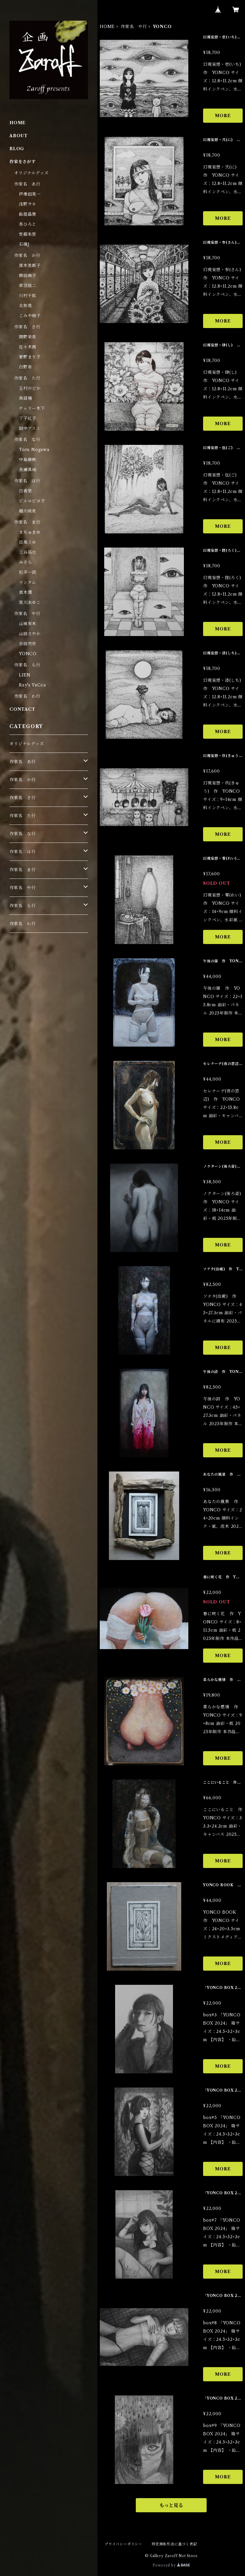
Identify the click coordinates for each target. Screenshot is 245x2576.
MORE (223, 115)
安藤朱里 (27, 234)
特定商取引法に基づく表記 (174, 2544)
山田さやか (30, 633)
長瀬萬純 (27, 469)
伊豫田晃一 (30, 194)
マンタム (27, 582)
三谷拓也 (27, 552)
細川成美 (27, 511)
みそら (25, 562)
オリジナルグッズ (31, 173)
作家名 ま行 (27, 522)
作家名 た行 (27, 378)
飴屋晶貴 (27, 214)
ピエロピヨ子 (32, 501)
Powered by (171, 2565)
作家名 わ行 (27, 696)
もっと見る (171, 2505)
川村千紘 (27, 295)
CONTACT (22, 709)
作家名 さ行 (27, 327)
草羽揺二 (27, 285)
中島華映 (27, 459)
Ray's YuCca (32, 685)
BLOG (16, 148)
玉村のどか (30, 388)
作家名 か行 (27, 255)
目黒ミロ (27, 542)
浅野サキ (27, 204)
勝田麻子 (27, 275)
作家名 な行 (27, 439)
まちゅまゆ (30, 532)
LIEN (24, 675)
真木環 (25, 592)
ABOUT (18, 135)
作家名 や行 (134, 26)
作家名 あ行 (27, 184)
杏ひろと (27, 224)
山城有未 (27, 623)
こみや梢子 (30, 315)
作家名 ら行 (27, 665)
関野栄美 (27, 337)
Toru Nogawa (34, 449)
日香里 (25, 491)
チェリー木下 (32, 408)
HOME (107, 26)
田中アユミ (29, 428)
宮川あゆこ (30, 602)
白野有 (25, 367)
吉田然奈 (27, 643)
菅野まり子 (30, 357)
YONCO (28, 653)
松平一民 (27, 572)
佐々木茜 (27, 347)
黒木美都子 (30, 265)
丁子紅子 (27, 418)
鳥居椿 (25, 398)
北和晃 (25, 305)
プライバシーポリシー (123, 2544)
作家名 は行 (27, 481)
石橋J (24, 244)
